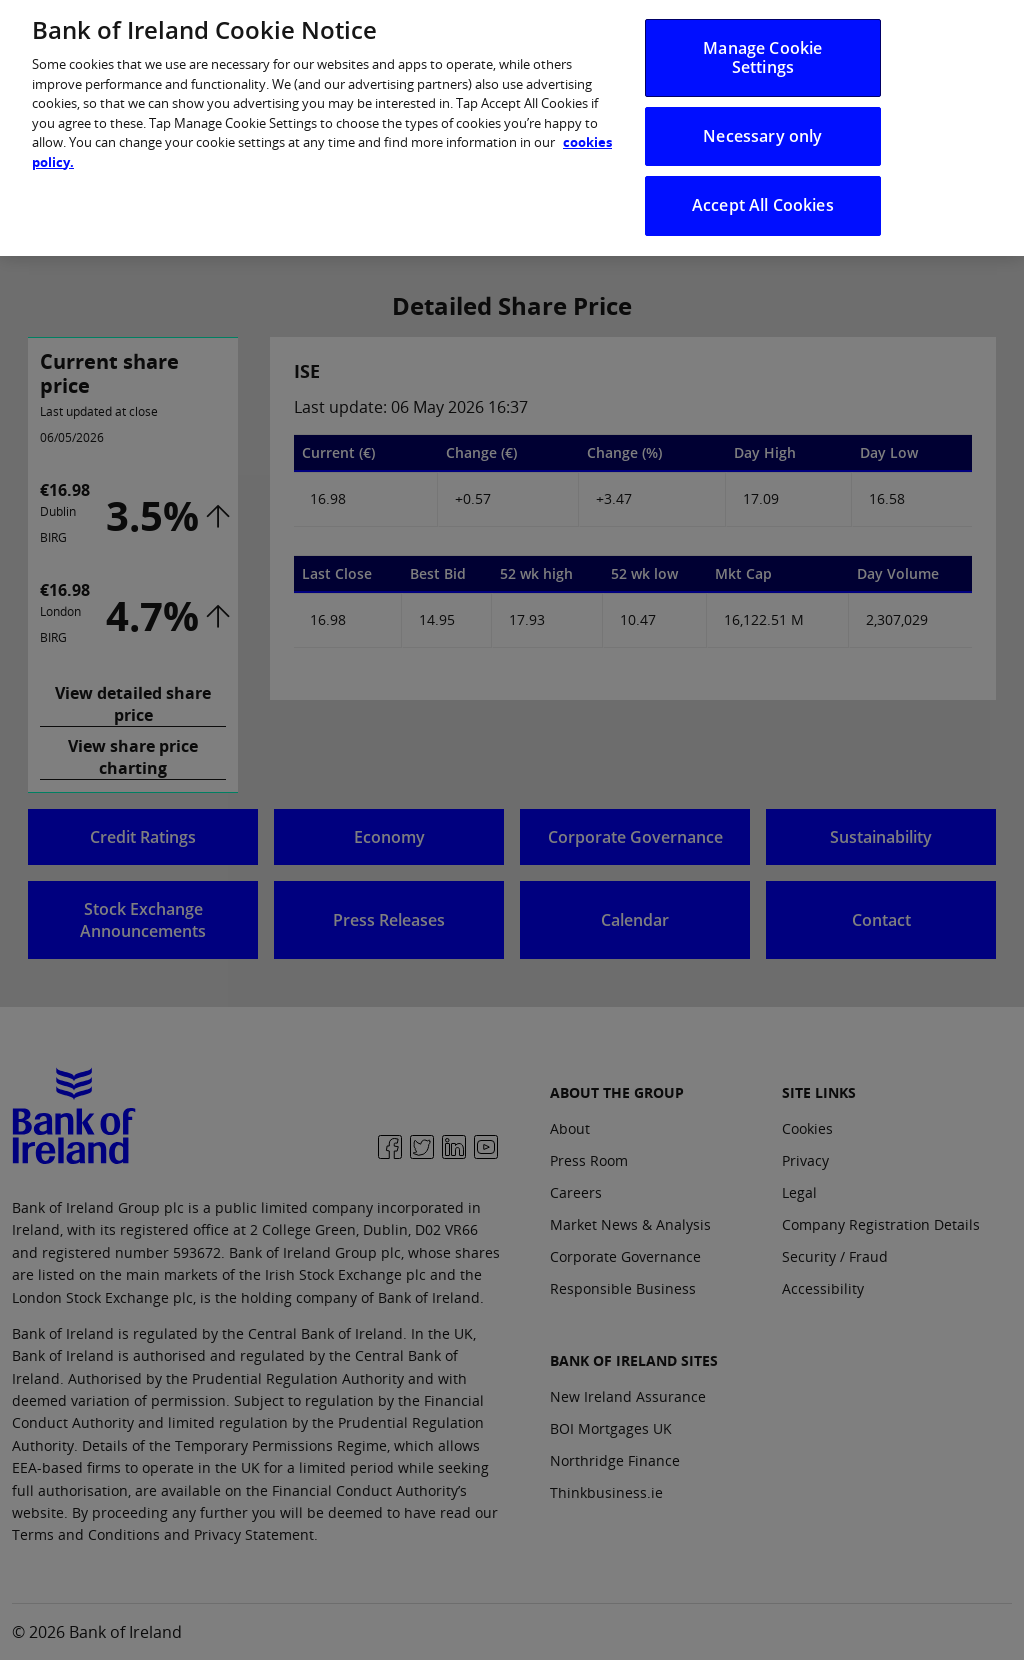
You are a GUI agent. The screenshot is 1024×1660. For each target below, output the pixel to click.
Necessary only (762, 126)
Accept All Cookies (763, 195)
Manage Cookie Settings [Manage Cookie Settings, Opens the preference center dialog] (762, 46)
